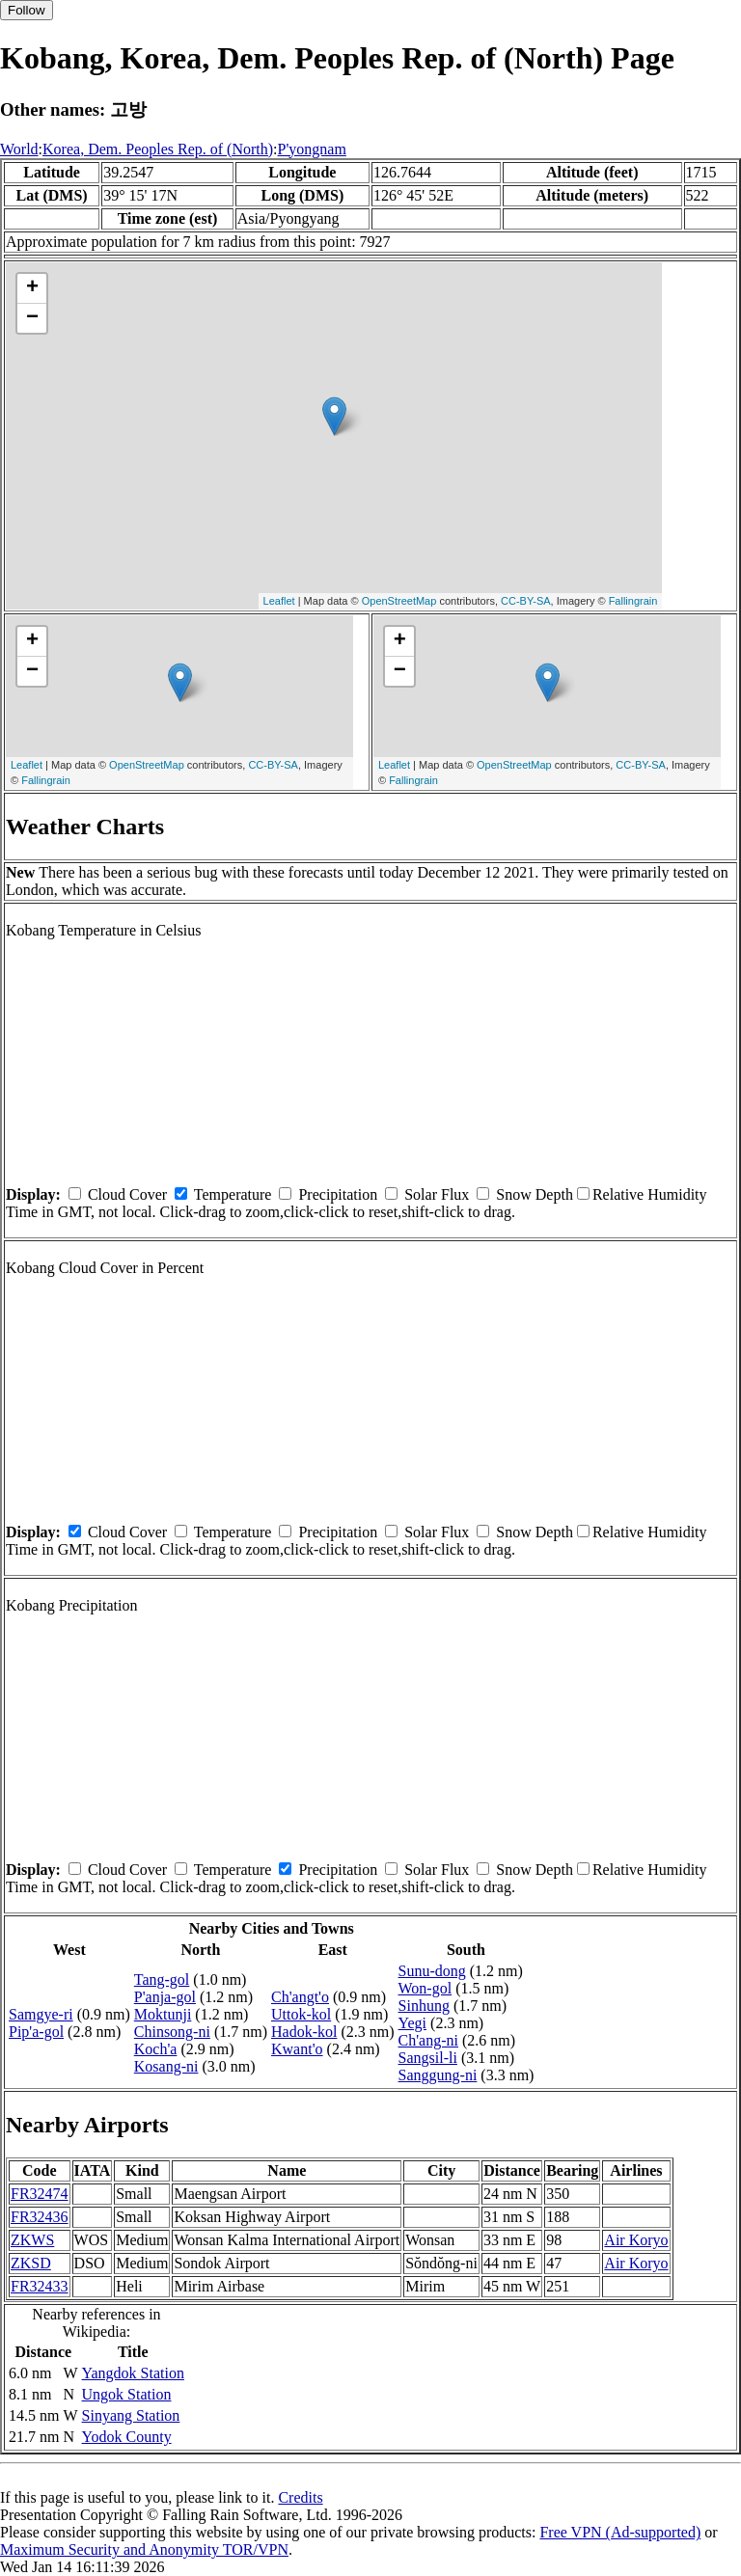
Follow (26, 10)
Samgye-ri (41, 2014)
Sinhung (424, 2005)
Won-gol (425, 1988)
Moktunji (163, 2014)
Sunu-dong (432, 1971)
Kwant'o (297, 2049)
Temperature (233, 1194)
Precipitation (337, 1194)
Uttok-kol (301, 2014)
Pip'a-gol (36, 2031)
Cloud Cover (127, 1194)
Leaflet (279, 601)
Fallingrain (633, 601)
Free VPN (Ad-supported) (619, 2532)
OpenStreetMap (399, 601)
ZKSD (31, 2263)
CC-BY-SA (526, 601)
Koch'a (156, 2049)
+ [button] (32, 288)
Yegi (412, 2023)
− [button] (32, 318)
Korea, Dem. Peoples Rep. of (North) (157, 149)
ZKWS (32, 2240)
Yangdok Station (133, 2373)
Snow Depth (534, 1194)
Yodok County (127, 2436)
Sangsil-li (427, 2057)
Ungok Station (127, 2394)
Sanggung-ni (438, 2075)
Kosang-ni (166, 2066)
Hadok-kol (304, 2031)
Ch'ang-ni (428, 2040)
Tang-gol (162, 1979)
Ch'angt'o (300, 1997)
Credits (300, 2497)
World (19, 149)
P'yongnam (312, 149)
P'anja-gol (165, 1997)
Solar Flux (436, 1194)
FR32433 (40, 2286)
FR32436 (40, 2217)
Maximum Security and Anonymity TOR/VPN (144, 2549)
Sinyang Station (131, 2415)
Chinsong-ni (172, 2031)
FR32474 (40, 2193)
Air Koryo (636, 2240)
